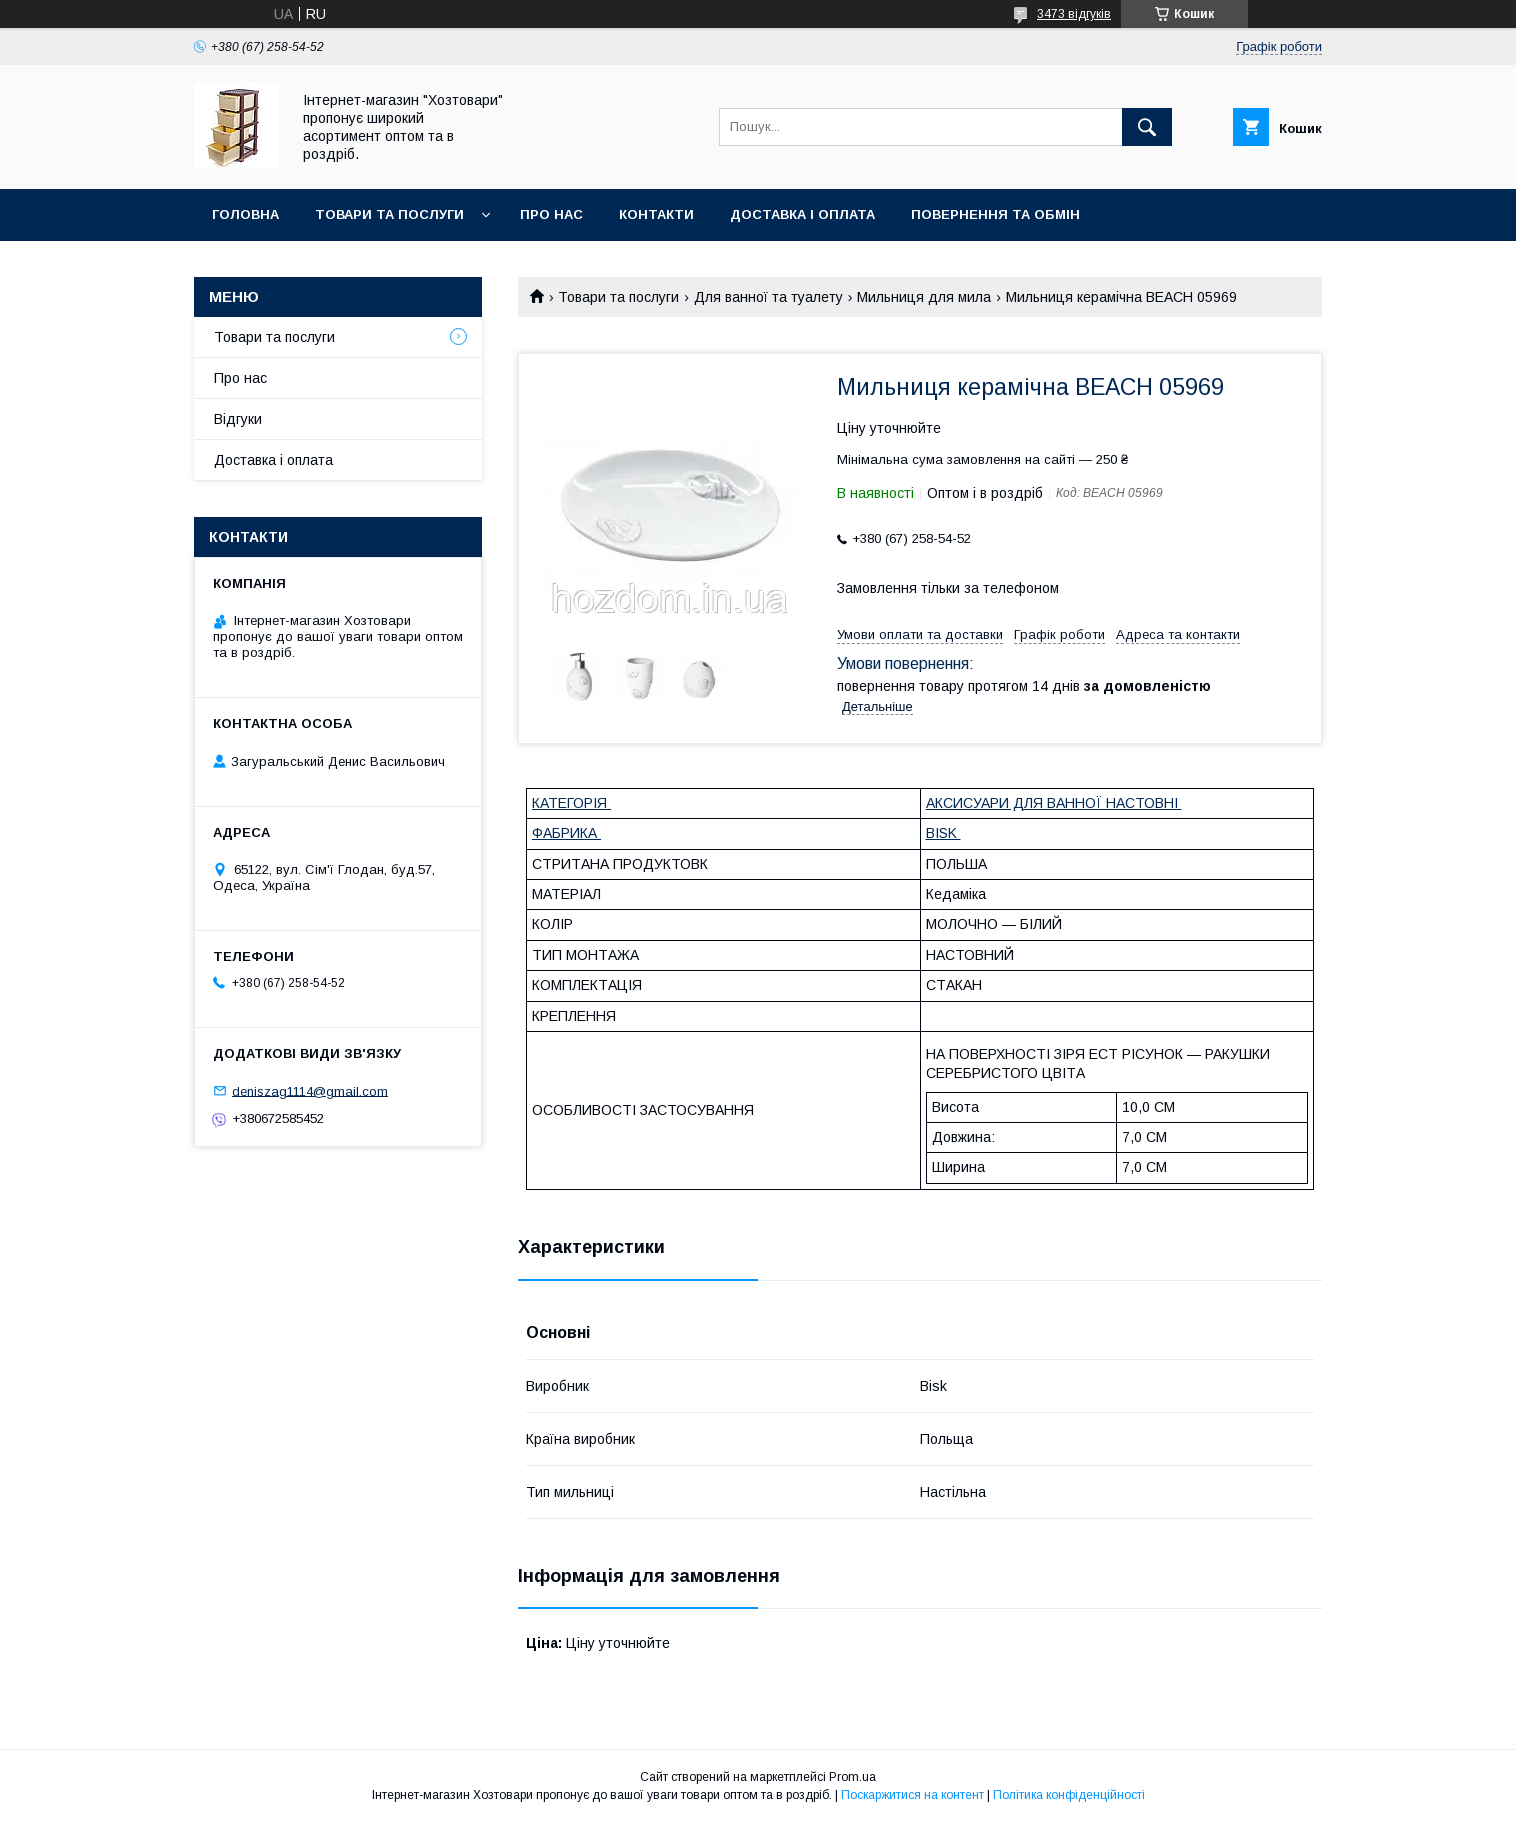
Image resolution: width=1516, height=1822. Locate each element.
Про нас (551, 214)
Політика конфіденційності (1069, 1795)
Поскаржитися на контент (912, 1795)
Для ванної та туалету (768, 297)
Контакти (656, 214)
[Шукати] (1147, 127)
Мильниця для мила (924, 297)
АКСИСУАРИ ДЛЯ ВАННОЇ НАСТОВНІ (1054, 803)
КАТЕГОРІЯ (571, 803)
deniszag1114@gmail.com (310, 1090)
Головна (245, 214)
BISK (943, 833)
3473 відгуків (1074, 14)
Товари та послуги (389, 214)
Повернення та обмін (995, 214)
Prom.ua (852, 1777)
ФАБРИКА (566, 833)
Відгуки (238, 419)
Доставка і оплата (802, 214)
